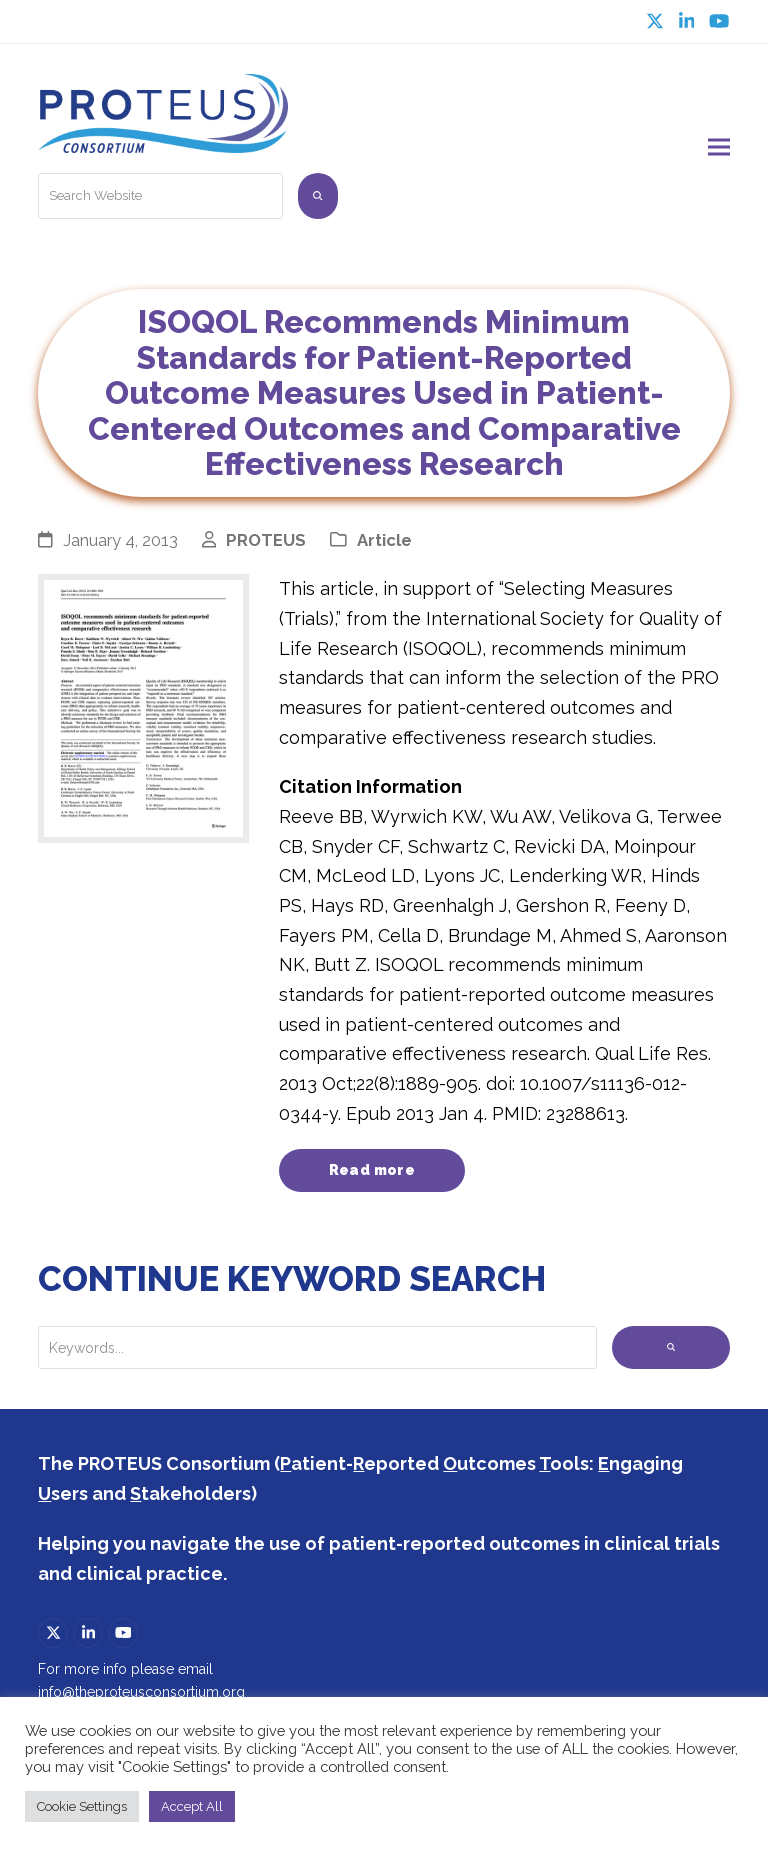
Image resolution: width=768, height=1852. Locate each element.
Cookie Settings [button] (82, 1806)
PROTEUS (266, 531)
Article (384, 531)
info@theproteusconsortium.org (141, 1685)
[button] (719, 142)
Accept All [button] (192, 1806)
